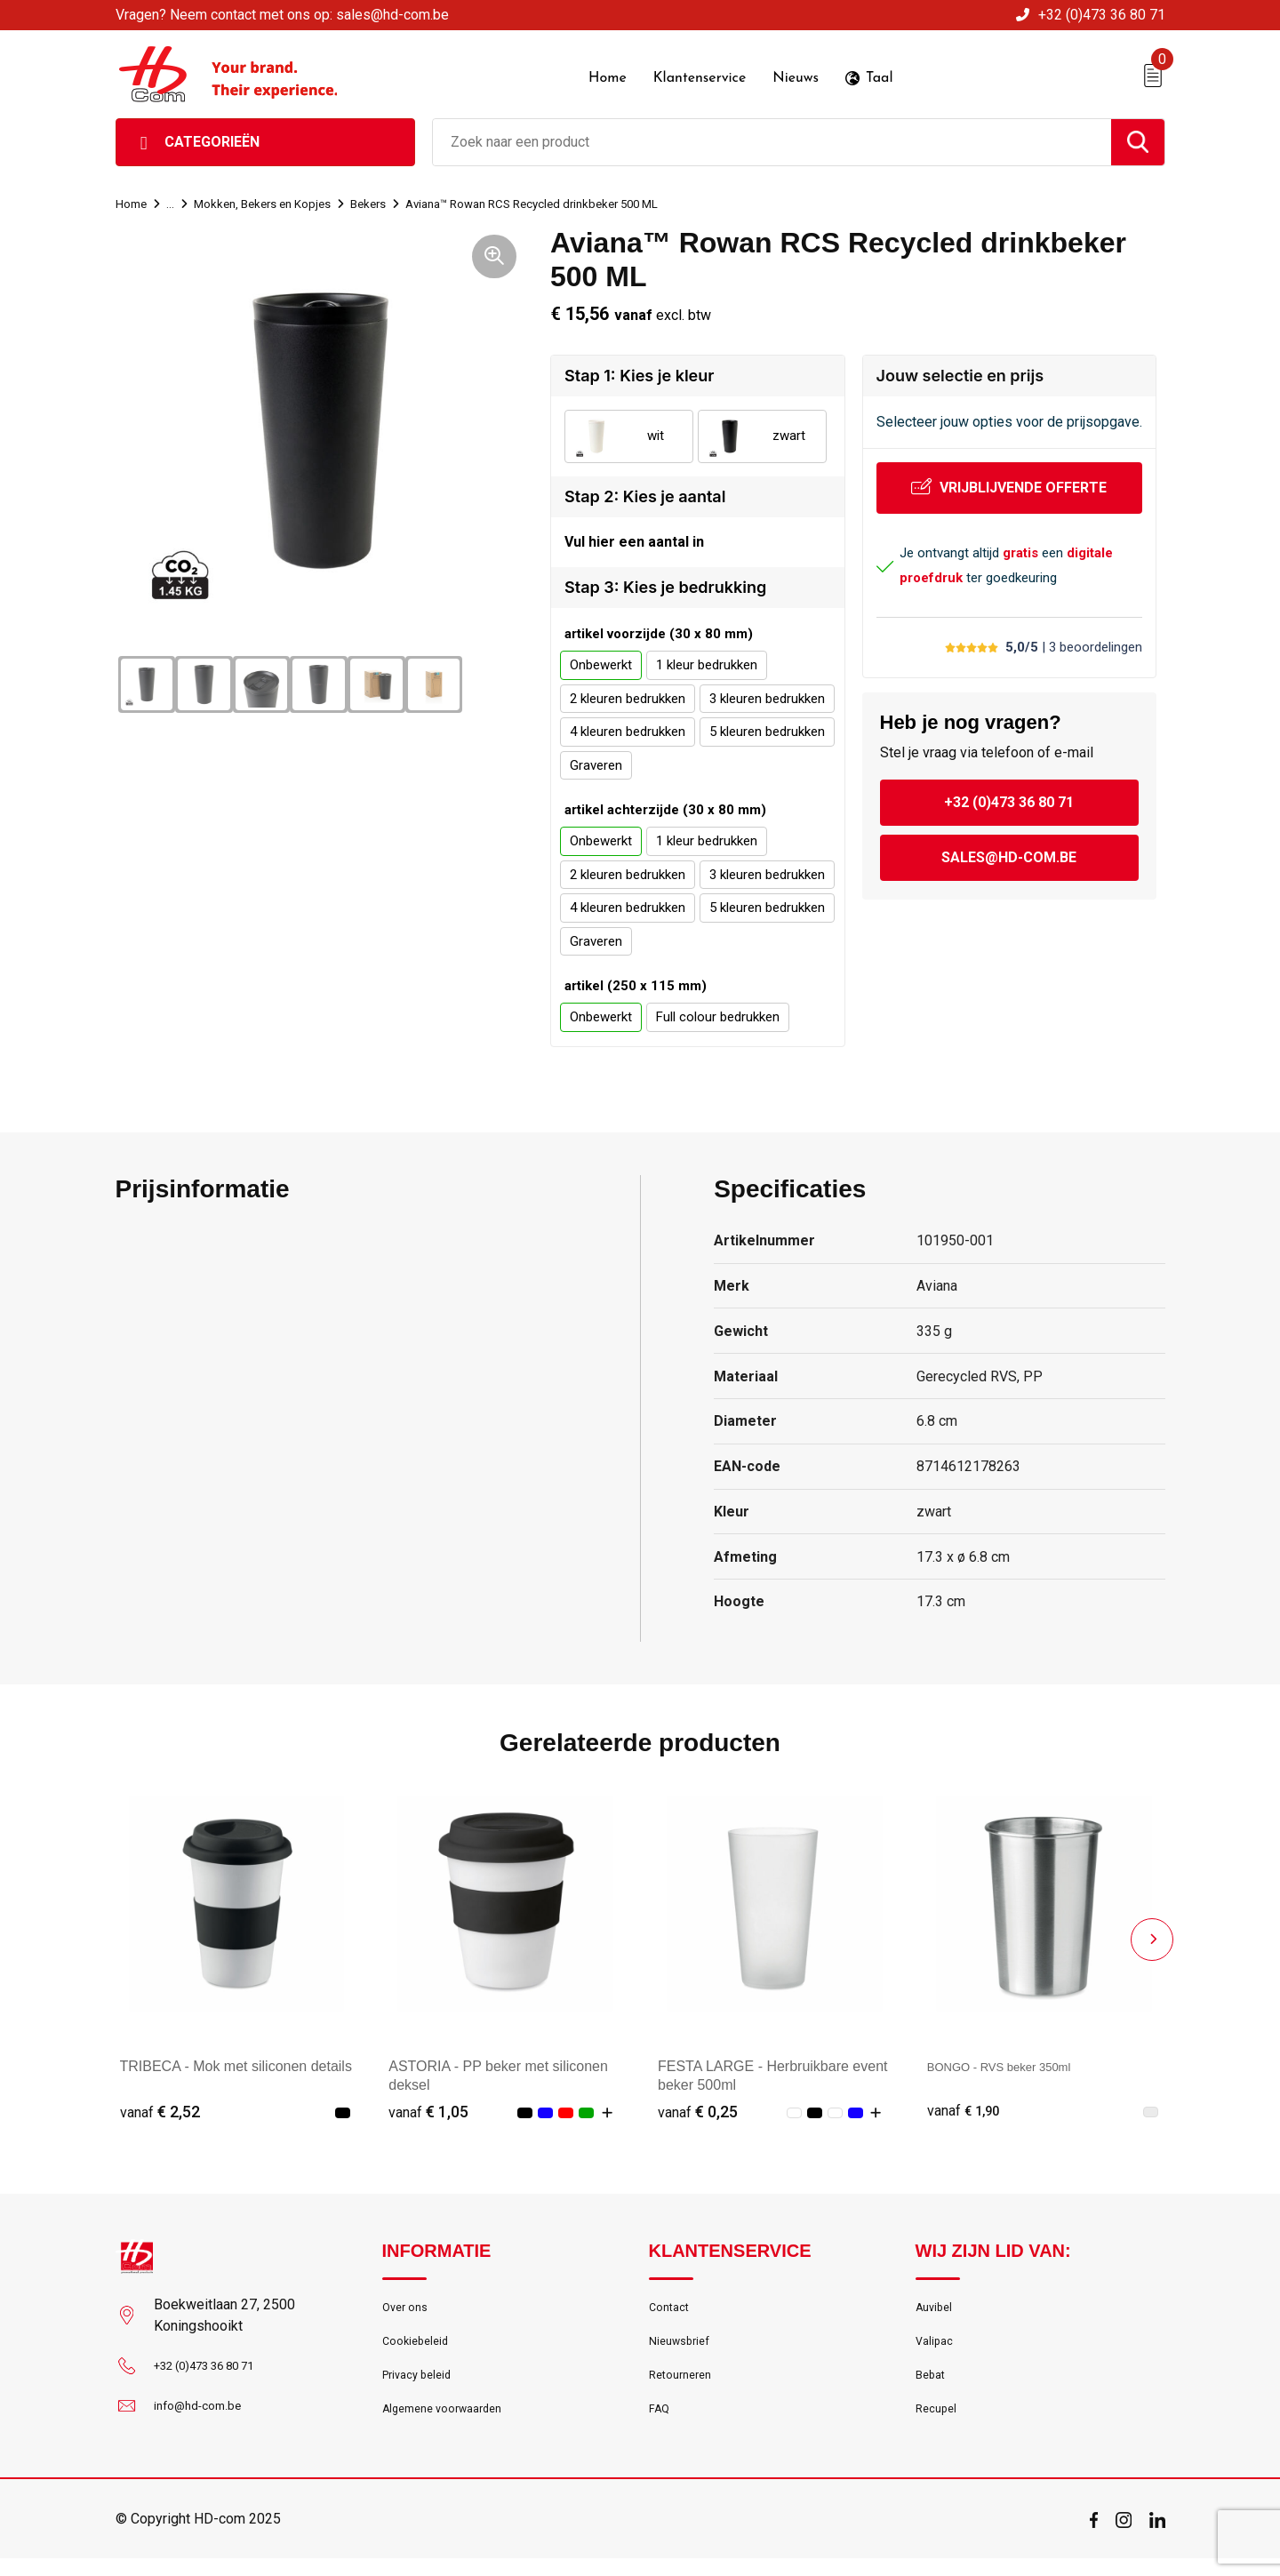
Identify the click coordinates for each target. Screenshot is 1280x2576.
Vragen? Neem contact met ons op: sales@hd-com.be (282, 14)
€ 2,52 (160, 2112)
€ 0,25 (698, 2112)
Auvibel (936, 2311)
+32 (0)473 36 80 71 (1101, 14)
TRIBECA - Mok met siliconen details (236, 2067)
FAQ (661, 2426)
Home (133, 199)
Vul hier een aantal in (634, 540)
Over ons (408, 2311)
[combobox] (772, 138)
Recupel (939, 2426)
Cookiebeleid (419, 2349)
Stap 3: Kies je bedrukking (665, 588)
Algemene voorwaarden (451, 2426)
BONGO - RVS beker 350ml (1015, 2067)
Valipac (937, 2349)
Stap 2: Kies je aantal (644, 492)
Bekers (393, 199)
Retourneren (685, 2388)
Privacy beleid (421, 2388)
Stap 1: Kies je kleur (639, 371)
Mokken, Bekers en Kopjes (276, 199)
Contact (672, 2311)
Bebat (932, 2388)
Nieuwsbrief (683, 2349)
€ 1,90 (967, 2112)
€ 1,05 (428, 2112)
